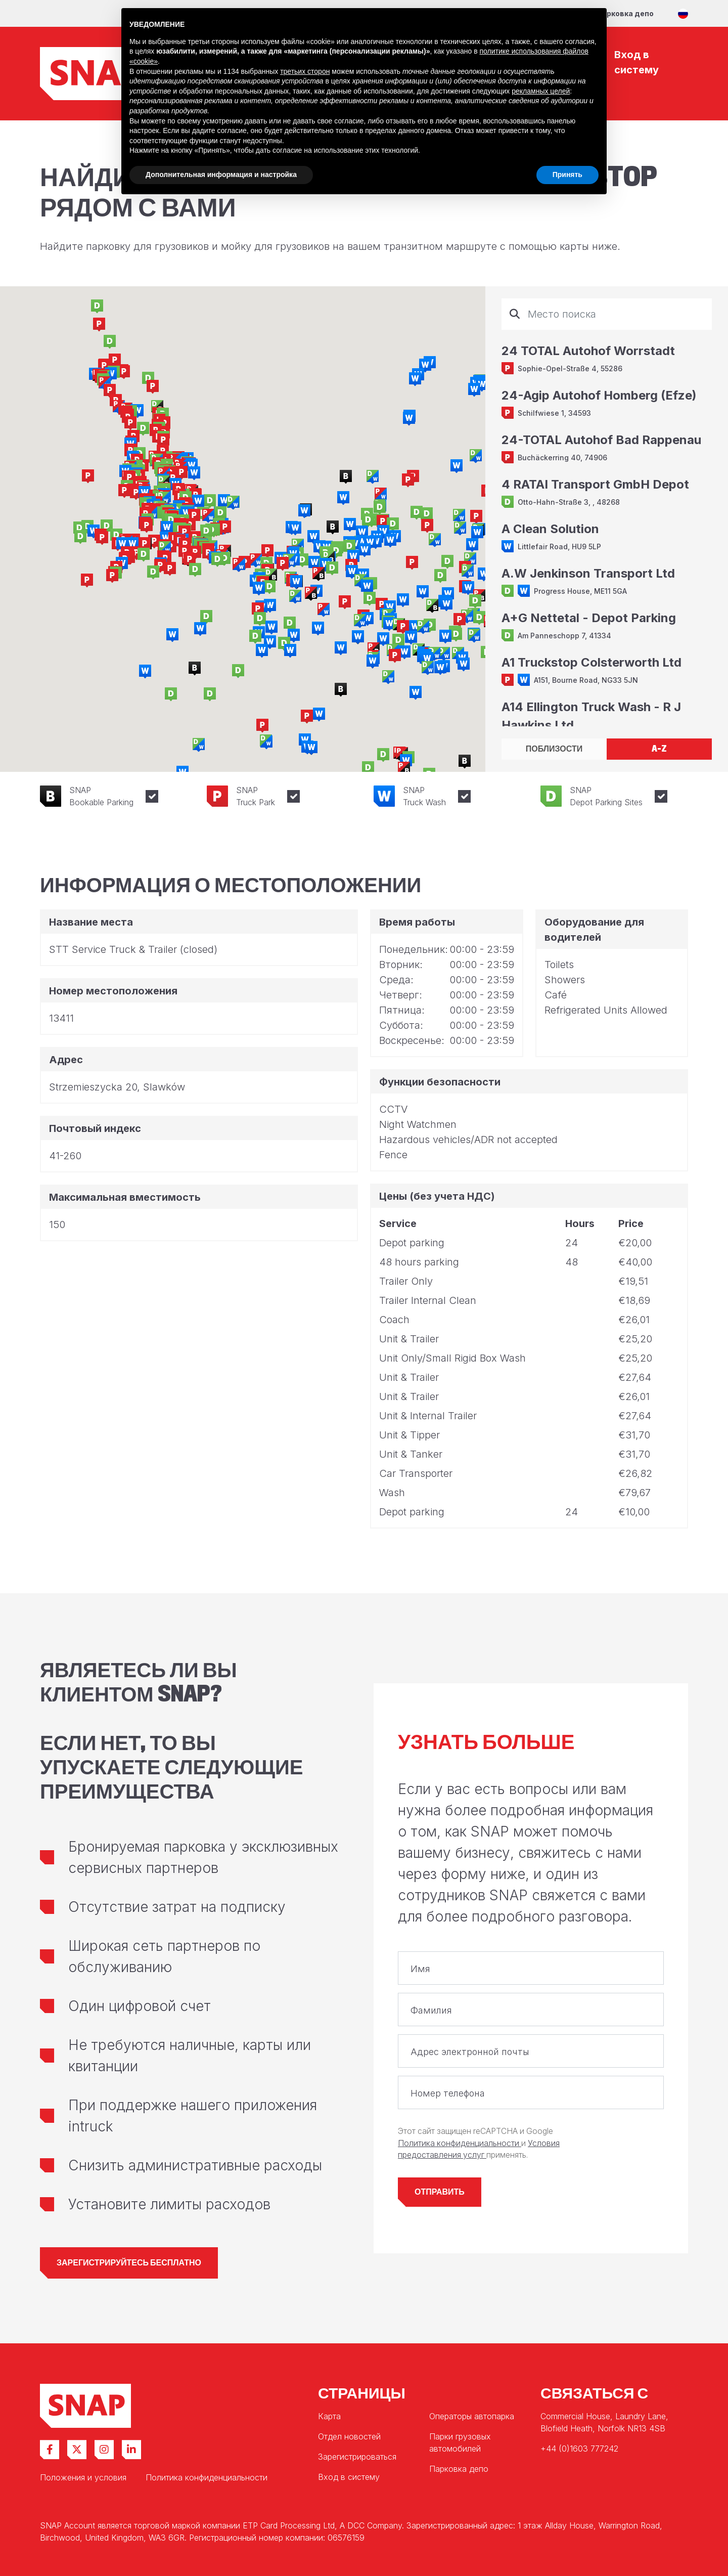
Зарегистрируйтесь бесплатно (129, 2262)
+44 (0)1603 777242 (579, 2448)
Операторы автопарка (471, 2416)
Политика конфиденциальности (459, 2143)
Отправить (440, 2192)
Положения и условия (83, 2477)
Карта (329, 2416)
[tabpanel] (607, 512)
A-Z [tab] (659, 749)
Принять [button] (567, 174)
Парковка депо (625, 13)
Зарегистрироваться (357, 2457)
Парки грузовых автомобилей (460, 2442)
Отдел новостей (349, 2436)
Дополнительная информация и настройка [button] (221, 174)
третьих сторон (305, 71)
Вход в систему (349, 2477)
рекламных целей (541, 91)
